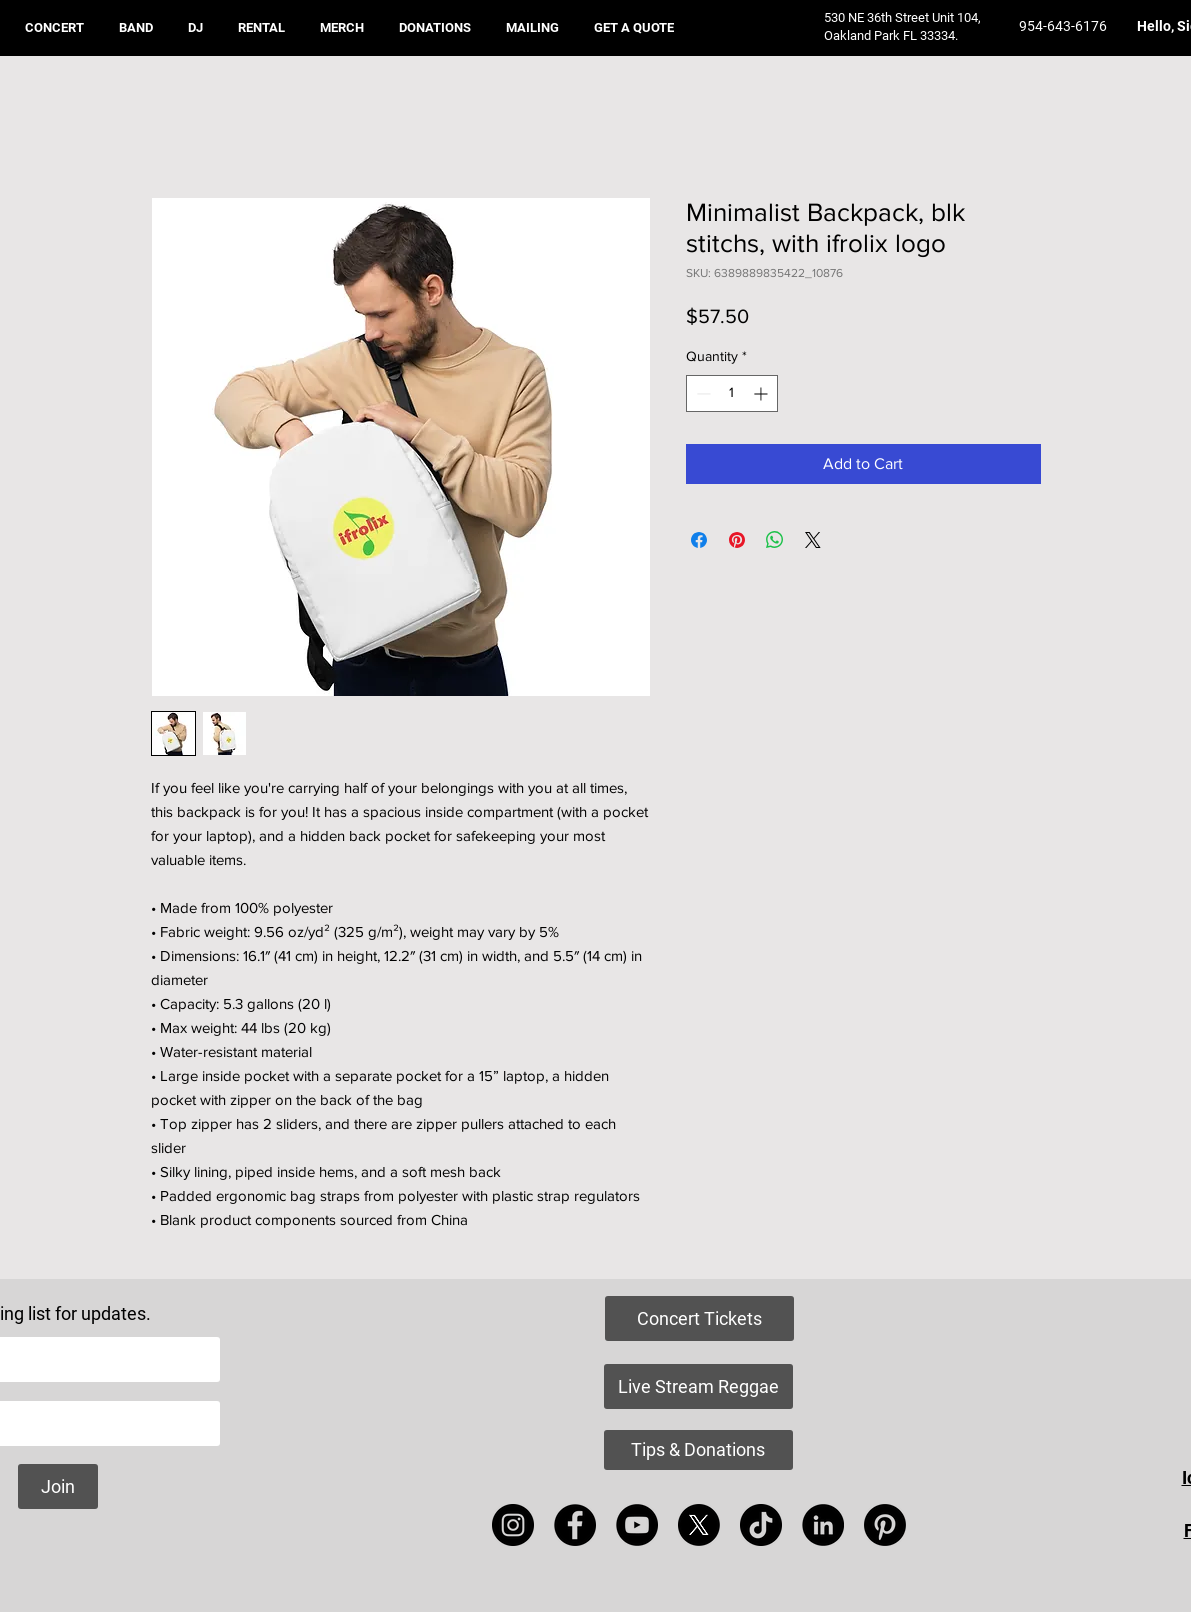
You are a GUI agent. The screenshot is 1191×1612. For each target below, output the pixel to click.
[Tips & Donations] (698, 1450)
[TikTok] (761, 1525)
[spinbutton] (732, 393)
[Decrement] (701, 393)
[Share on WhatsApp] (775, 540)
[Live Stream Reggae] (698, 1386)
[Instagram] (513, 1525)
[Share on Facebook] (699, 540)
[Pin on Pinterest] (737, 540)
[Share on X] (813, 540)
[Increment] (762, 393)
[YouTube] (637, 1525)
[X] (699, 1525)
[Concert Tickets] (699, 1318)
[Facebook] (575, 1525)
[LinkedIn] (823, 1525)
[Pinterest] (885, 1525)
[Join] (58, 1486)
